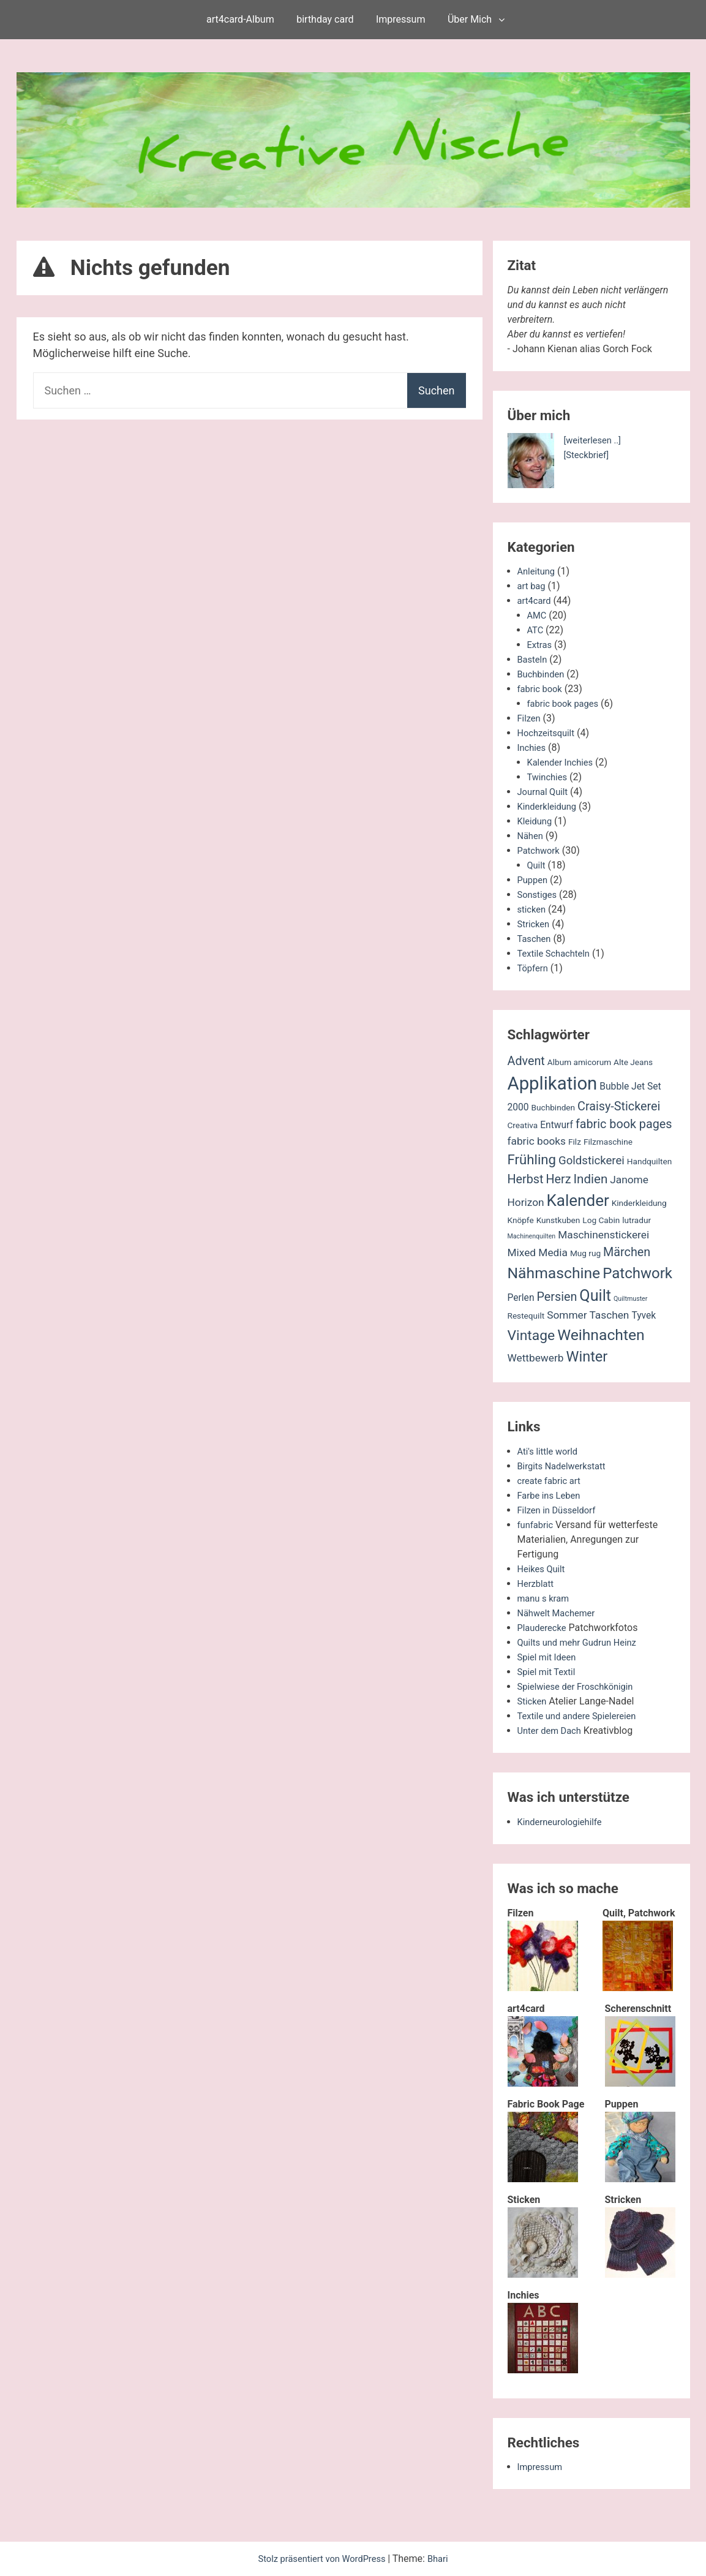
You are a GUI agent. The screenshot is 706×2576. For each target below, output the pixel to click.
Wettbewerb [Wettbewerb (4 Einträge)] (536, 1358)
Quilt (537, 865)
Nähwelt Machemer (560, 1613)
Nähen (531, 836)
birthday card (324, 19)
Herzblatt (537, 1583)
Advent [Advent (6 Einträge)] (526, 1061)
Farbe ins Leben (552, 1495)
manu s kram (545, 1598)
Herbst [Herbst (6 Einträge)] (526, 1179)
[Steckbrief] (589, 455)
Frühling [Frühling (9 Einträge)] (532, 1159)
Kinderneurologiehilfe (563, 1822)
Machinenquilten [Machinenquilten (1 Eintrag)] (532, 1236)
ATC (536, 630)
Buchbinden (543, 674)
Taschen (535, 938)
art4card (535, 600)
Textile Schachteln (557, 953)
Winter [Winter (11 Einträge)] (587, 1356)
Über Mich (470, 19)
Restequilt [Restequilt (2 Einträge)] (526, 1315)
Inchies (533, 747)
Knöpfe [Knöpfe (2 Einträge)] (521, 1220)
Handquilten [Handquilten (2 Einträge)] (649, 1161)
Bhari (443, 2558)
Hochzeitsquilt (548, 733)
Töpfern (534, 968)
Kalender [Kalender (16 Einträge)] (578, 1200)
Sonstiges (539, 894)
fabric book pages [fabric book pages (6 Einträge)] (624, 1124)
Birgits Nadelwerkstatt (565, 1466)
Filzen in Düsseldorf (560, 1510)
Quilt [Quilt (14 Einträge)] (595, 1296)
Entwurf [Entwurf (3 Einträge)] (556, 1125)
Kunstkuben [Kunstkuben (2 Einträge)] (558, 1220)
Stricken (535, 924)
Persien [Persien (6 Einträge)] (556, 1297)
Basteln (533, 659)
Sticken (533, 1701)
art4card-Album (240, 19)
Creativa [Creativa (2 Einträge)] (523, 1125)
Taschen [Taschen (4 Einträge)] (609, 1315)
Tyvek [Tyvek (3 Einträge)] (643, 1315)
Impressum (401, 19)
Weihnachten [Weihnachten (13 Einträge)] (601, 1335)
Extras (540, 644)
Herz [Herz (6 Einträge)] (558, 1179)
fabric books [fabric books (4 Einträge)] (537, 1141)
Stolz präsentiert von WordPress (322, 2558)
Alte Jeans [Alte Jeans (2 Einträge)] (633, 1062)
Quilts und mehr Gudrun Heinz (582, 1642)
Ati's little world (550, 1451)
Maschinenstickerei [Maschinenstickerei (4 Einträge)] (603, 1235)
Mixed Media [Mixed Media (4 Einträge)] (538, 1252)
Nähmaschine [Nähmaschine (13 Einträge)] (554, 1273)
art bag (532, 586)
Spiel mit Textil (549, 1672)
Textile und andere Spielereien (582, 1716)
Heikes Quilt (543, 1569)
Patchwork (540, 850)
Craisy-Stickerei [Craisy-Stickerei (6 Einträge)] (618, 1106)
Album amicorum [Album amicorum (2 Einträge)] (579, 1062)
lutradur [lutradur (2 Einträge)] (636, 1220)
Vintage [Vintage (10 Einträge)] (531, 1335)
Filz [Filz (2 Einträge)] (574, 1142)
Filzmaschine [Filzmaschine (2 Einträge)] (608, 1142)
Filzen (530, 718)
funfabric (537, 1525)
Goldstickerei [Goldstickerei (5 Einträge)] (591, 1160)
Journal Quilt (545, 791)
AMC (538, 615)
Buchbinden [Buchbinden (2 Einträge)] (553, 1107)
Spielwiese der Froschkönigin (580, 1686)
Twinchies (549, 777)
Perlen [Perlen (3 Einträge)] (521, 1297)
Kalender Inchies (563, 762)
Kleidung (536, 821)
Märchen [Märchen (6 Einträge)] (626, 1252)
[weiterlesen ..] (595, 440)
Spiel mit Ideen (549, 1657)
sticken (533, 909)
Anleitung (537, 571)
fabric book (541, 689)
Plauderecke (544, 1627)
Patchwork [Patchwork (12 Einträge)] (637, 1273)
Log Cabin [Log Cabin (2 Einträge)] (601, 1220)
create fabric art (552, 1480)
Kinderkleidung (549, 806)
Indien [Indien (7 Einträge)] (591, 1179)
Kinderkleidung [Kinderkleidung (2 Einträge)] (639, 1203)
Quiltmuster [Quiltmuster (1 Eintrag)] (630, 1299)
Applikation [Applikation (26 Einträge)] (553, 1083)
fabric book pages (566, 703)
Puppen (533, 880)
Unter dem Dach (552, 1730)
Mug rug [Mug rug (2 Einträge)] (585, 1253)
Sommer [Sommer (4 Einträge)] (567, 1315)
